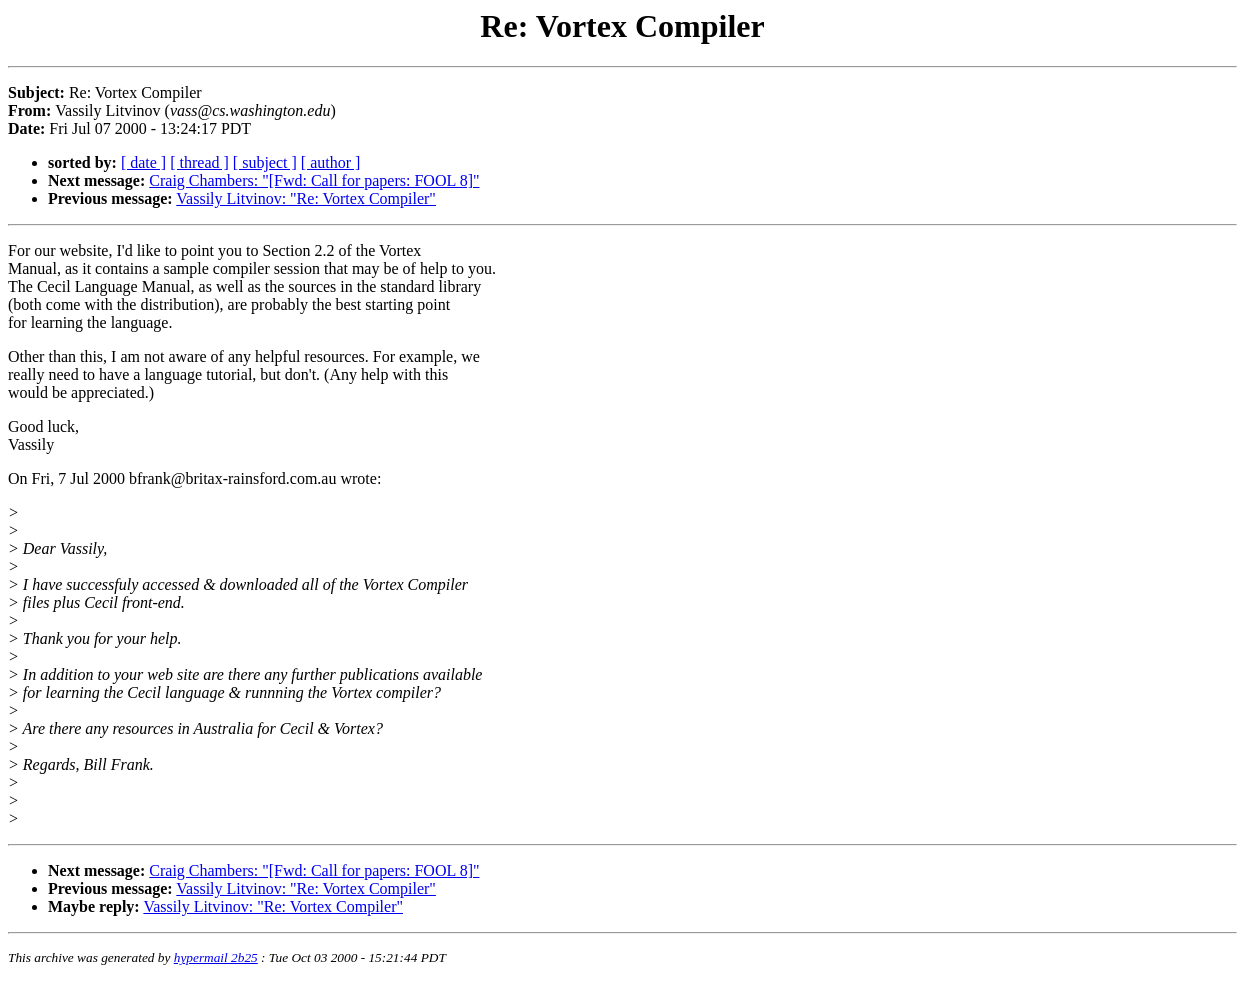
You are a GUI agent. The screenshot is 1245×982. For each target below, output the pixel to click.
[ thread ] (199, 162)
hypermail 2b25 (216, 957)
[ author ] (331, 162)
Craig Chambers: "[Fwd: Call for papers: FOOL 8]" (314, 180)
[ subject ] (265, 162)
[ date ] (143, 162)
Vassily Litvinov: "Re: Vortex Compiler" (306, 198)
